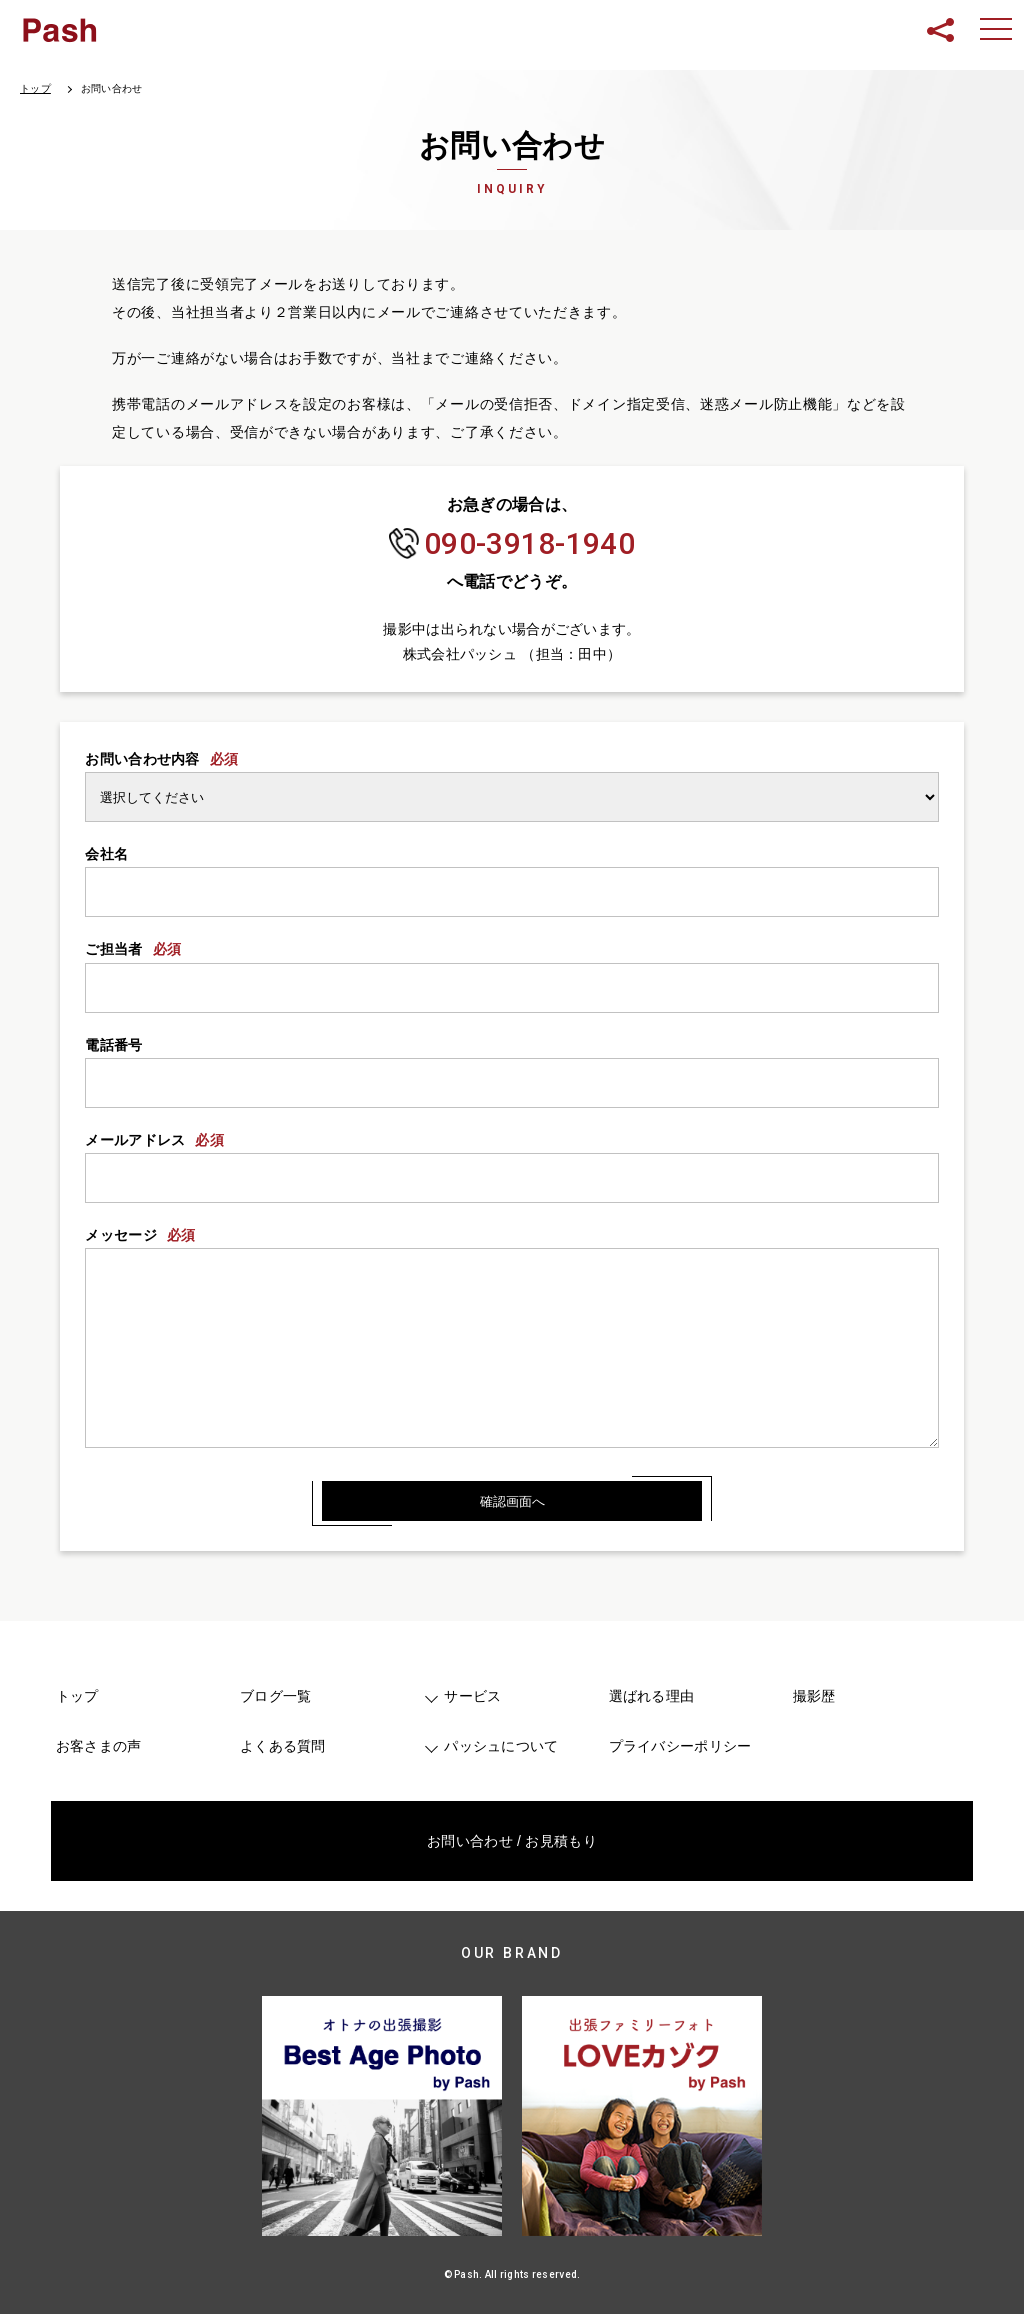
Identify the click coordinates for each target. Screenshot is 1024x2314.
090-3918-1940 (529, 543)
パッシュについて (501, 1746)
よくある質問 (283, 1746)
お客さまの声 (99, 1746)
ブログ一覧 (275, 1696)
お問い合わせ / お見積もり (512, 1841)
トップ (35, 88)
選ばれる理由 (652, 1696)
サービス (472, 1696)
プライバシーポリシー (680, 1746)
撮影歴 (814, 1696)
